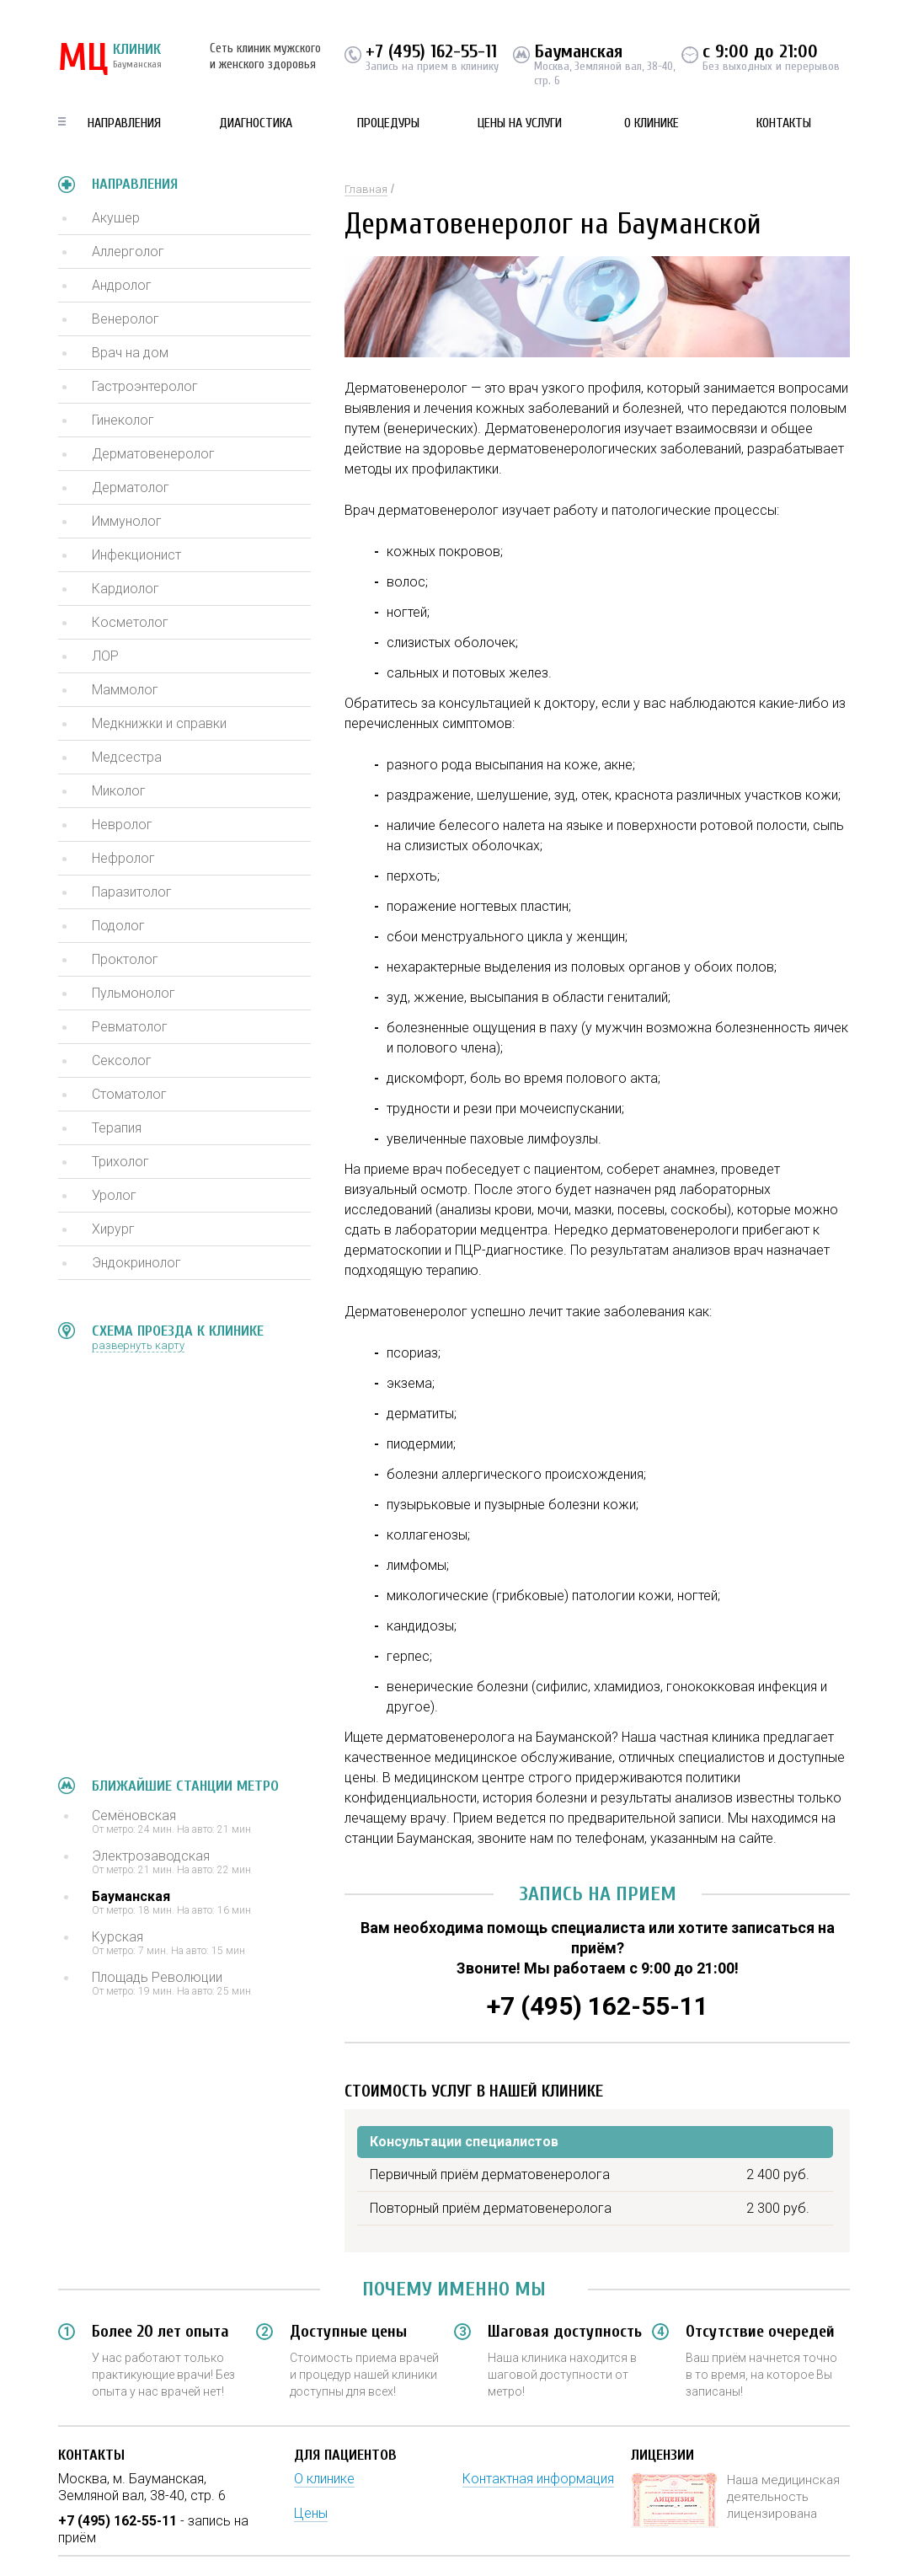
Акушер (116, 218)
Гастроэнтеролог (145, 386)
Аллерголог (128, 252)
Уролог (114, 1195)
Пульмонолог (133, 993)
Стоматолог (129, 1094)
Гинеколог (123, 420)
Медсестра (127, 757)
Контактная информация (538, 2479)
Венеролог (125, 319)
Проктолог (125, 959)
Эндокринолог (136, 1263)
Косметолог (130, 622)
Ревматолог (130, 1027)
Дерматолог (130, 487)
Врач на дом (130, 353)
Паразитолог (132, 892)
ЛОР (105, 656)
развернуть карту (138, 1345)
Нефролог (123, 858)
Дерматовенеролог (153, 454)
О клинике (651, 123)
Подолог (118, 926)
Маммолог (125, 690)
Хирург (113, 1229)
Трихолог (120, 1162)
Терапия (117, 1128)
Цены (311, 2513)
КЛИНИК (110, 59)
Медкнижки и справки (159, 723)
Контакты (783, 123)
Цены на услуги (520, 123)
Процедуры (388, 123)
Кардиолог (125, 589)
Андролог (122, 285)
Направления (124, 123)
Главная (366, 189)
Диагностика (255, 123)
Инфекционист (136, 555)
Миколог (119, 791)
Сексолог (122, 1060)
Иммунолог (127, 521)
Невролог (122, 825)
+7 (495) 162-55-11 (431, 51)
